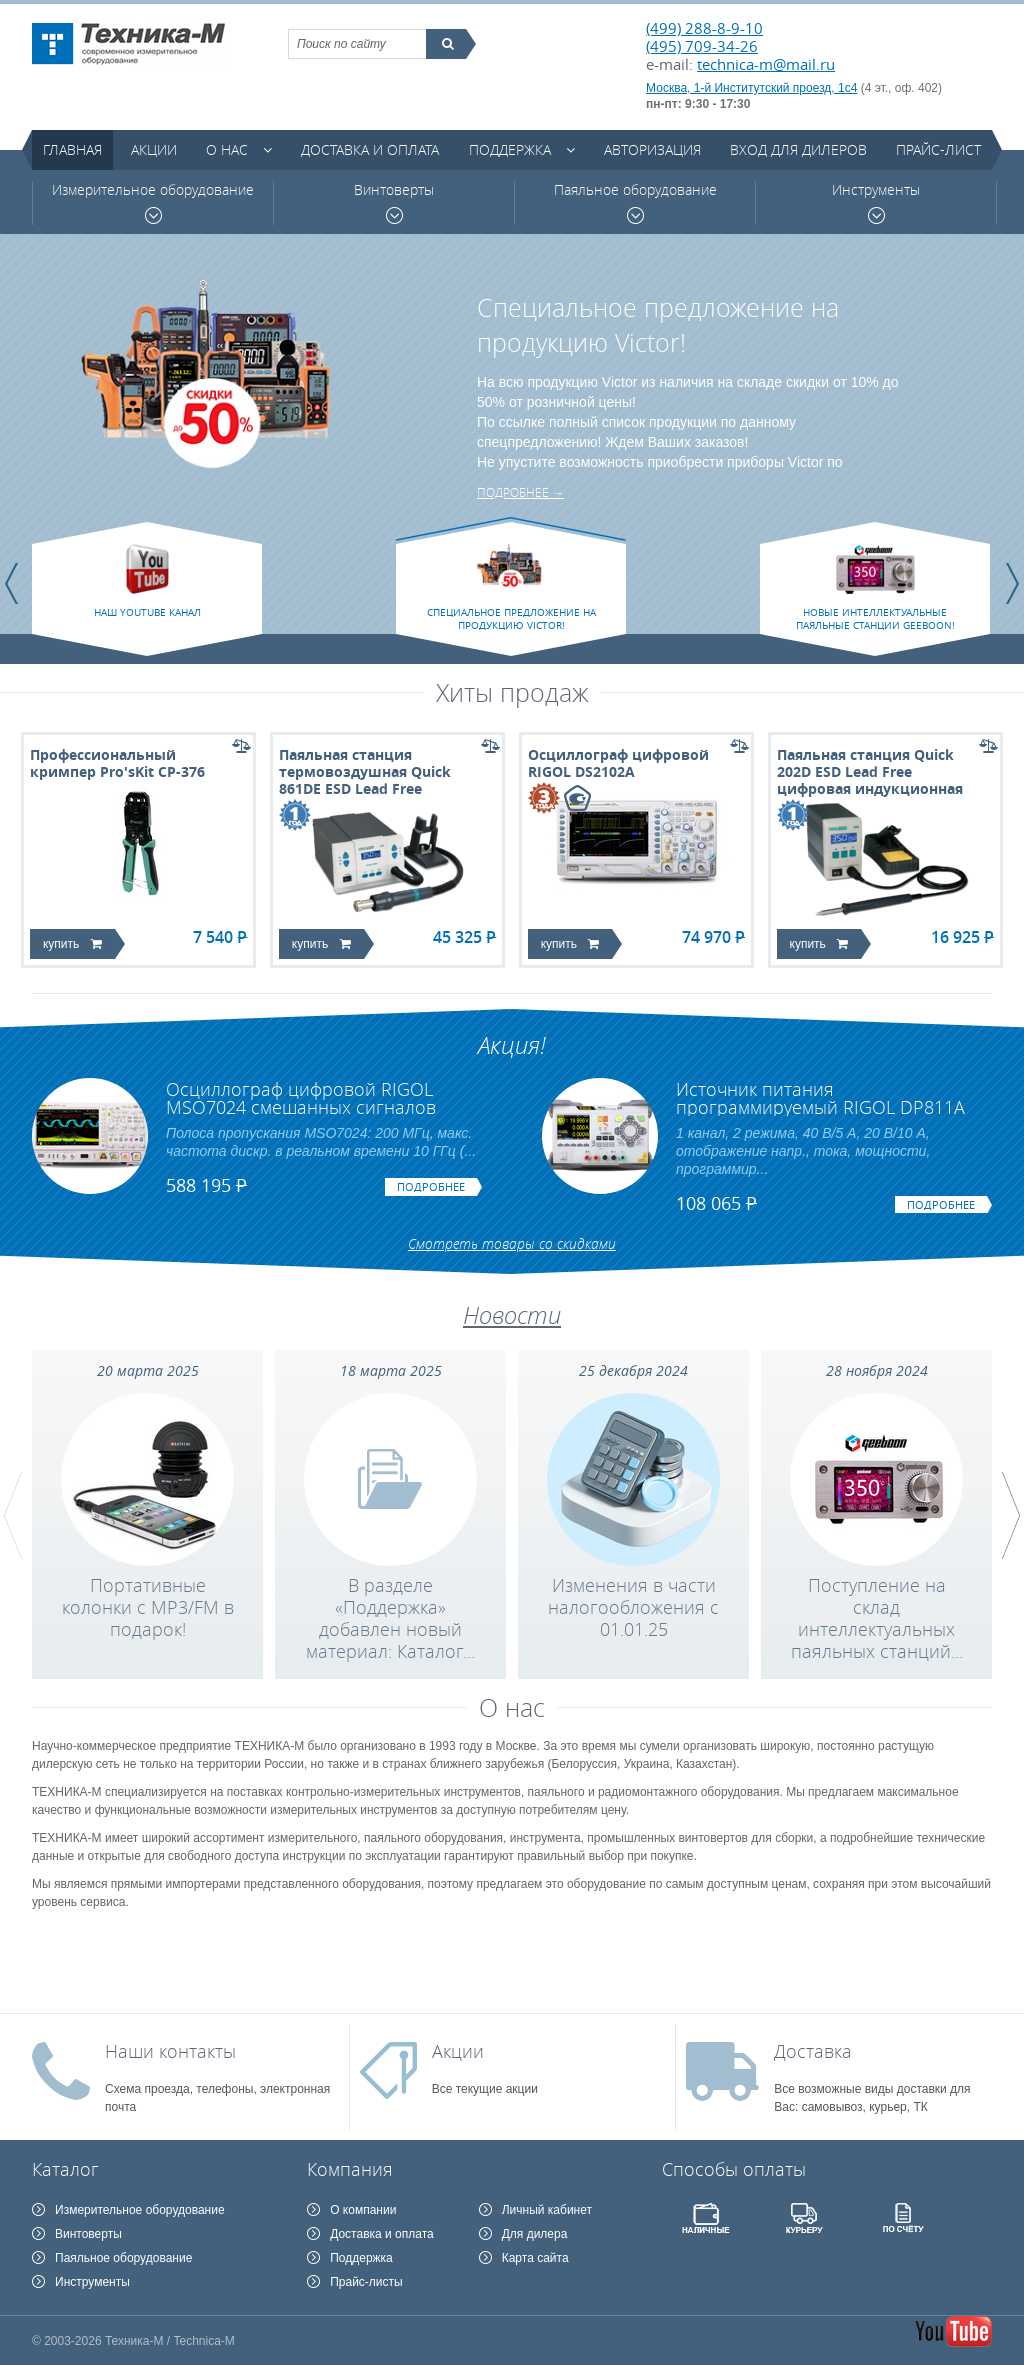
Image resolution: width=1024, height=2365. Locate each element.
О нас (227, 149)
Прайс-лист (938, 149)
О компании (363, 2210)
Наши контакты (170, 2051)
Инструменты (876, 202)
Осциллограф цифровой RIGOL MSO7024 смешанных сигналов (301, 1098)
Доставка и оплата (370, 149)
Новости (512, 1314)
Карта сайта (535, 2258)
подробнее (431, 1186)
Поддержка (510, 149)
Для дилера (535, 2234)
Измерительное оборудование (153, 202)
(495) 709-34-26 (702, 46)
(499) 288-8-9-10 (704, 28)
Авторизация (652, 149)
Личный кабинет (547, 2210)
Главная (72, 149)
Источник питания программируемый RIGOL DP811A (820, 1098)
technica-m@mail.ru (766, 64)
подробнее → (520, 492)
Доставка (813, 2051)
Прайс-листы (366, 2282)
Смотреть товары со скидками (512, 1243)
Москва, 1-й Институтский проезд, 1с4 (751, 88)
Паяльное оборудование (635, 202)
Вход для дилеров (798, 149)
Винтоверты (394, 202)
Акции (154, 149)
